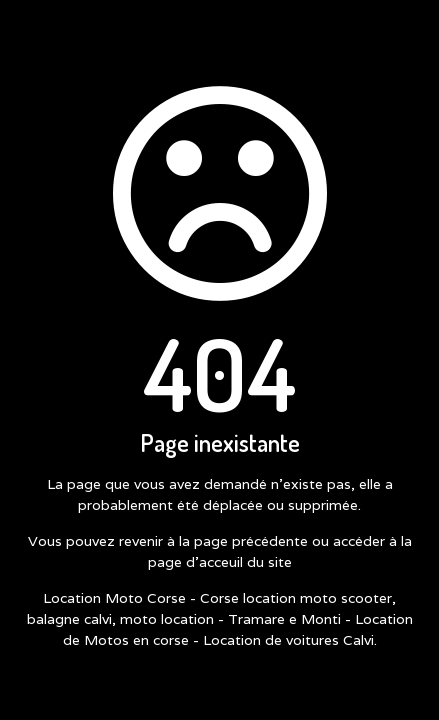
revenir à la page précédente (213, 541)
